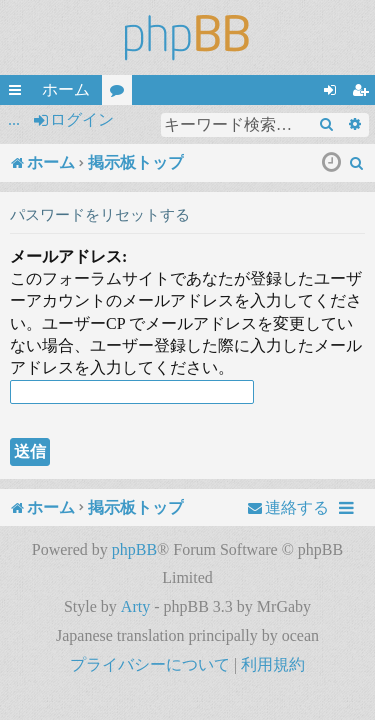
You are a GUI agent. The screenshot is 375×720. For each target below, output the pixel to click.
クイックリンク (19, 93)
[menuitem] (357, 163)
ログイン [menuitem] (334, 93)
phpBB (134, 549)
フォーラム (121, 93)
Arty (135, 606)
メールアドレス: (68, 256)
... (14, 119)
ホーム (66, 89)
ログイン (82, 119)
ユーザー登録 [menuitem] (364, 93)
